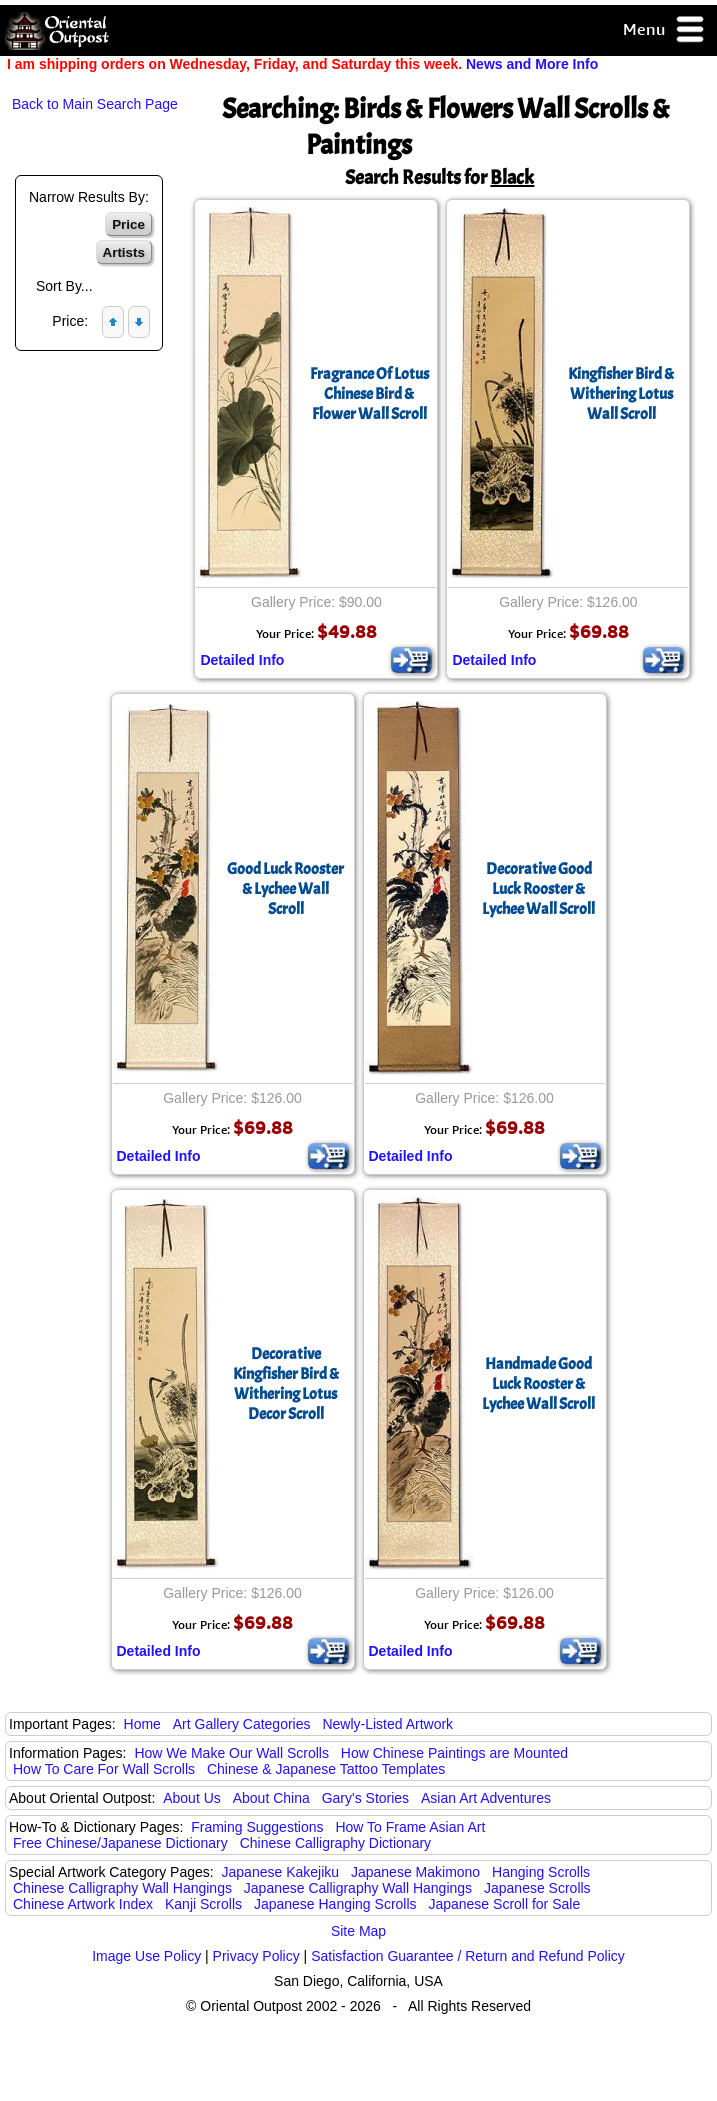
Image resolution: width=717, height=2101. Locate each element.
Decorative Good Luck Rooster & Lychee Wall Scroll (538, 889)
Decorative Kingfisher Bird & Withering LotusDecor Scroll (286, 1384)
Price (128, 224)
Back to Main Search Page (95, 104)
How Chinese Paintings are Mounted (454, 1753)
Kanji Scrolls (203, 1904)
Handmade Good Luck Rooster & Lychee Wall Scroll (538, 1384)
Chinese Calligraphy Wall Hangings (122, 1888)
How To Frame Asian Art (410, 1827)
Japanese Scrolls (537, 1888)
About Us (192, 1798)
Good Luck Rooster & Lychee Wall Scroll (285, 889)
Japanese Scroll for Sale (504, 1904)
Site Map (358, 1931)
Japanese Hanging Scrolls (335, 1904)
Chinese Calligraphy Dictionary (335, 1843)
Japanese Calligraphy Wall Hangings (358, 1888)
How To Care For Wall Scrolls (104, 1769)
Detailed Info (242, 660)
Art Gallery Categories (242, 1724)
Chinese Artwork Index (83, 1904)
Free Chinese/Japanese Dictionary (120, 1843)
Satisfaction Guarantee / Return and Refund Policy (468, 1956)
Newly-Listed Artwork (387, 1724)
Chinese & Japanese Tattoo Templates (326, 1769)
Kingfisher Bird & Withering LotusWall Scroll (621, 394)
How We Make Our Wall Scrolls (231, 1753)
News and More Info (532, 64)
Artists (124, 252)
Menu (664, 30)
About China (271, 1798)
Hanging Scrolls (541, 1872)
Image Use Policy (146, 1956)
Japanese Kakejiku (281, 1872)
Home (142, 1724)
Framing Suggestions (257, 1827)
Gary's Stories (365, 1798)
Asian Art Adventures (486, 1798)
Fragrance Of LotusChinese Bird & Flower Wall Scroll (369, 394)
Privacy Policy (256, 1956)
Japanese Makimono (415, 1872)
